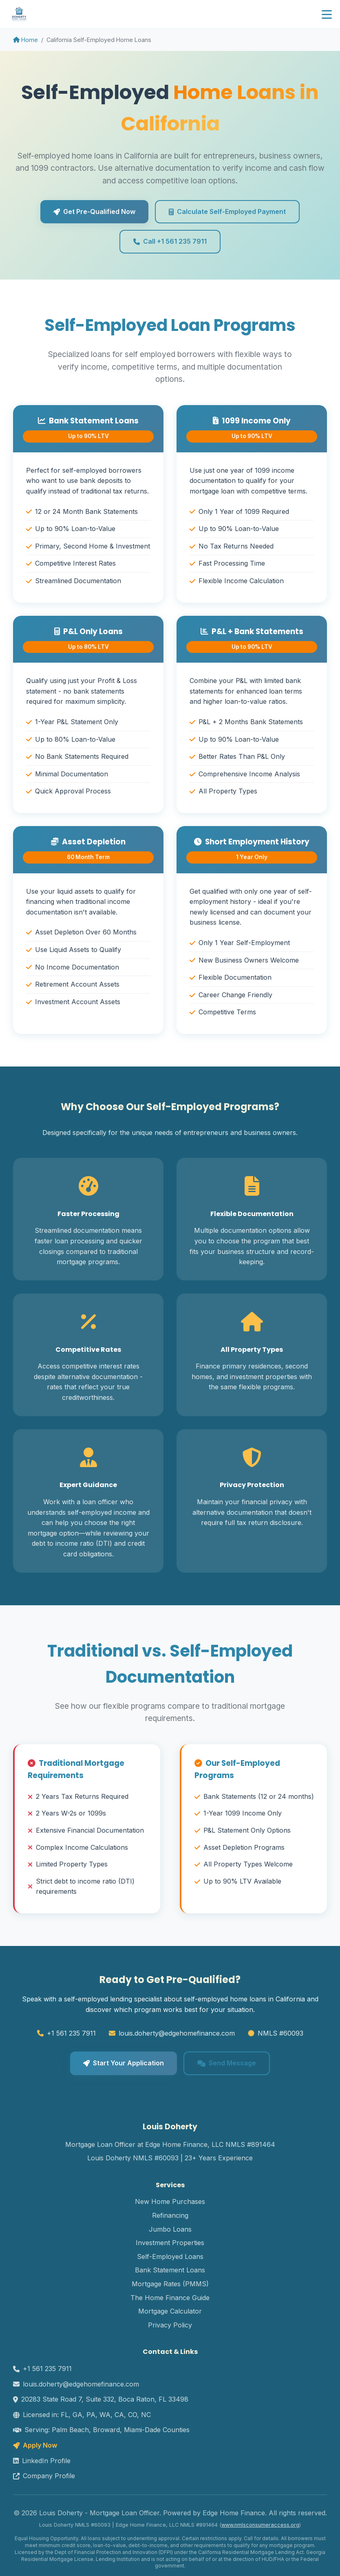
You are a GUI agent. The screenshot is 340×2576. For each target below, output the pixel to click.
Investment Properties (170, 2243)
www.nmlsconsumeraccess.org (260, 2525)
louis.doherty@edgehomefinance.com (177, 2033)
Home (25, 39)
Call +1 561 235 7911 (170, 241)
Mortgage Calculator (170, 2311)
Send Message (226, 2063)
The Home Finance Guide (170, 2298)
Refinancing (170, 2215)
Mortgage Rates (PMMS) (170, 2284)
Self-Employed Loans (170, 2256)
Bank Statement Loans (170, 2270)
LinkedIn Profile (42, 2461)
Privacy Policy (170, 2325)
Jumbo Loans (170, 2229)
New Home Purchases (170, 2201)
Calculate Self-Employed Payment (227, 211)
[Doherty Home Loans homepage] (19, 14)
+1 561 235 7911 (71, 2033)
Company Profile (44, 2476)
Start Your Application (123, 2063)
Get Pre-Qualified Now (94, 211)
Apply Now (35, 2445)
